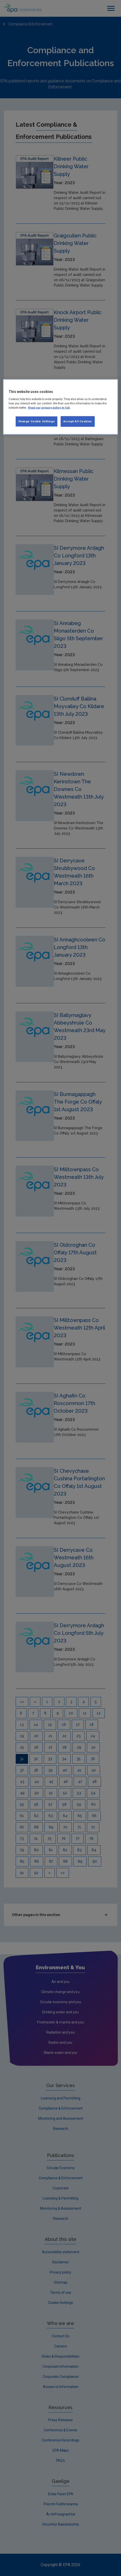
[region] (60, 407)
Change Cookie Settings (36, 421)
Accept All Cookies (77, 421)
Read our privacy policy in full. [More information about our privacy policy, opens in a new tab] (49, 407)
